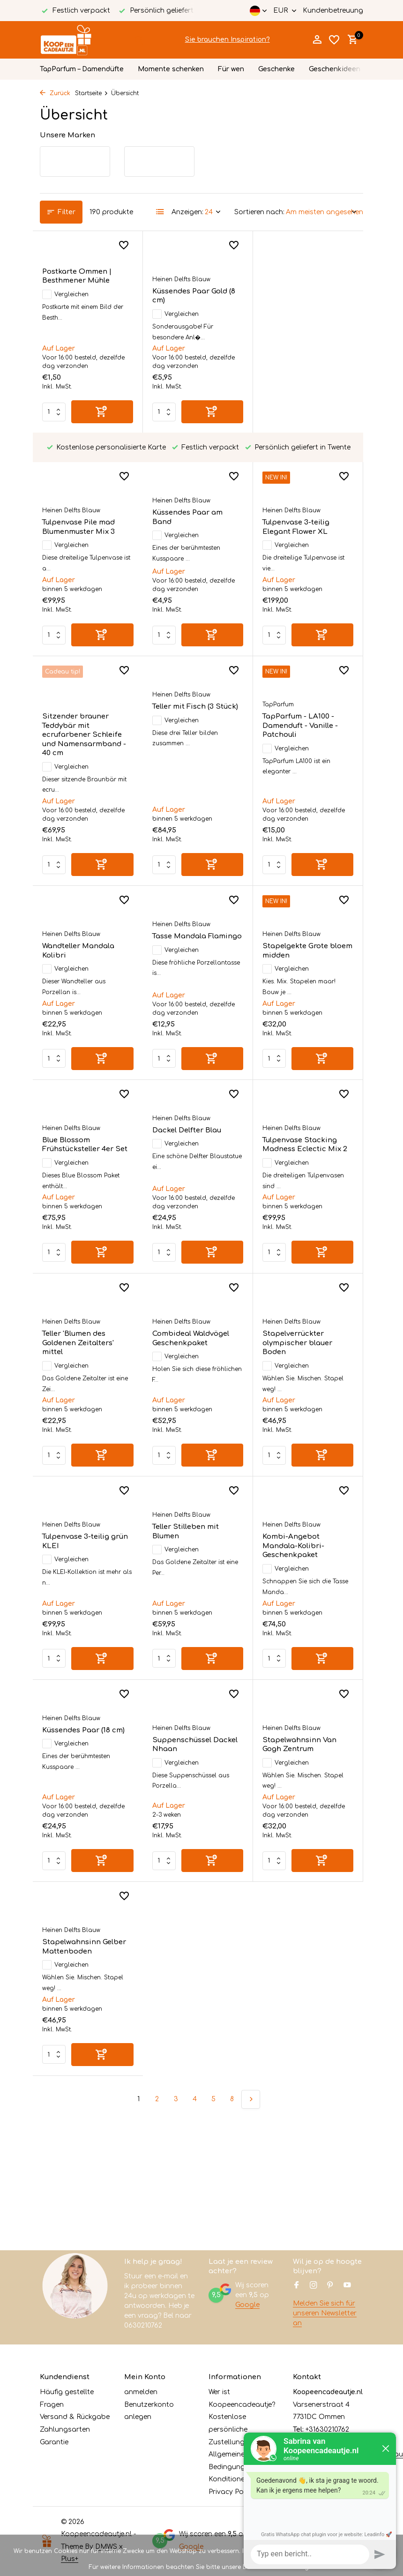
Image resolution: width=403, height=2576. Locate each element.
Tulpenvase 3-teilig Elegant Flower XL (185, 498)
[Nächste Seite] (250, 1932)
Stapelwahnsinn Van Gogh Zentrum (189, 1771)
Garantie (54, 2442)
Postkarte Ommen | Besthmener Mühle (77, 276)
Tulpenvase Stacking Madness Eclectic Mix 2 (194, 1162)
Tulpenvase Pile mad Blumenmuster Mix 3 (298, 296)
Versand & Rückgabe (75, 2416)
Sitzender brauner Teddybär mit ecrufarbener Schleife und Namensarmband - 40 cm (304, 511)
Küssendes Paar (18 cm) (303, 1554)
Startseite (91, 93)
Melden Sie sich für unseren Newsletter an (325, 2313)
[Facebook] (296, 2285)
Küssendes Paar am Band (77, 488)
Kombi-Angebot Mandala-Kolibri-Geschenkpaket (183, 1572)
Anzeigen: (187, 212)
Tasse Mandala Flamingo (87, 954)
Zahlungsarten (65, 2429)
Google (247, 2304)
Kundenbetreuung (333, 10)
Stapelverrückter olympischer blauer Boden (187, 1369)
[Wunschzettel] (334, 40)
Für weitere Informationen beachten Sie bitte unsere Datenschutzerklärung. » (202, 2567)
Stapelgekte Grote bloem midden (197, 968)
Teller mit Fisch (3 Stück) (85, 743)
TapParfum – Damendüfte (82, 69)
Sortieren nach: (259, 212)
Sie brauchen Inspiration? (227, 39)
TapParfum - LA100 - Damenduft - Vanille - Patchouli (190, 762)
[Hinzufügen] (102, 411)
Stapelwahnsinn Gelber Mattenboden (304, 1771)
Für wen (231, 69)
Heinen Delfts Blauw (181, 279)
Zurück (55, 93)
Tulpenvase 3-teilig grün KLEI (305, 1365)
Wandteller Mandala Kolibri (298, 757)
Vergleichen (65, 294)
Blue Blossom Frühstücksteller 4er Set (305, 968)
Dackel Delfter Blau (76, 1148)
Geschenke (276, 69)
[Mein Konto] (317, 40)
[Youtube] (347, 2285)
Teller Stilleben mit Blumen (75, 1558)
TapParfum (168, 740)
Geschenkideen (334, 69)
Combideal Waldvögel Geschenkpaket (80, 1365)
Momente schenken (171, 69)
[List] (160, 212)
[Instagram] (313, 2285)
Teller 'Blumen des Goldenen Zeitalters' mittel (298, 1166)
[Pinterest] (330, 2285)
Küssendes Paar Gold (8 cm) (193, 296)
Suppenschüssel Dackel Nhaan (84, 1771)
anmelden (140, 2392)
